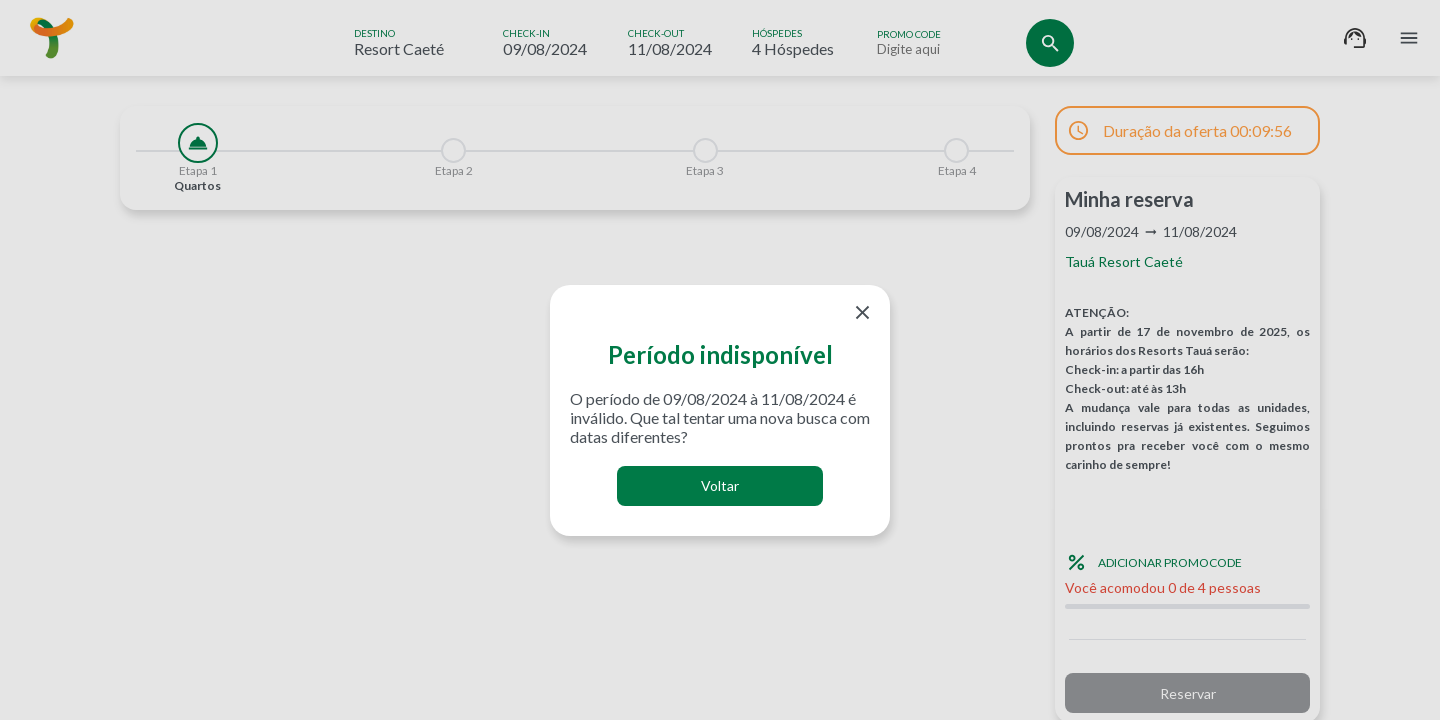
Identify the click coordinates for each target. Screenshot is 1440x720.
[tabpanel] (575, 222)
